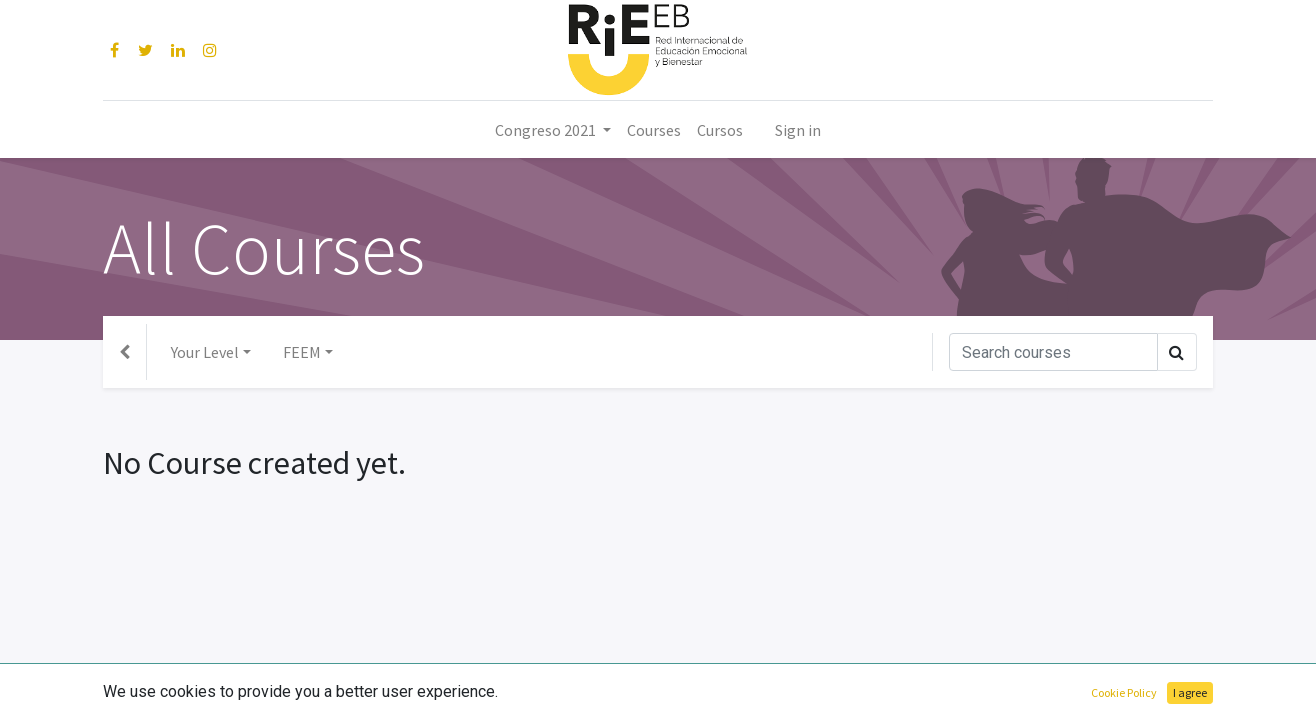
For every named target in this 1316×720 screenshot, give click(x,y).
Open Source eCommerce (1123, 691)
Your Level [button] (205, 352)
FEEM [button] (302, 352)
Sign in (798, 130)
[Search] (1053, 352)
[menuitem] (654, 130)
